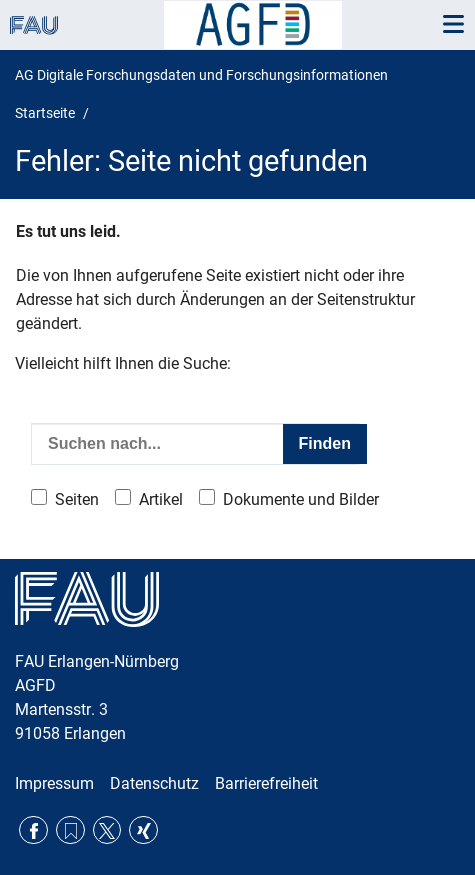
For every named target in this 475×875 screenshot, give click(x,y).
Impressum (54, 783)
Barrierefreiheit (266, 783)
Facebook (33, 830)
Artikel (161, 499)
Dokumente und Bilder (301, 499)
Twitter (107, 830)
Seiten (77, 499)
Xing (143, 830)
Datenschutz (154, 783)
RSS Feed (70, 830)
